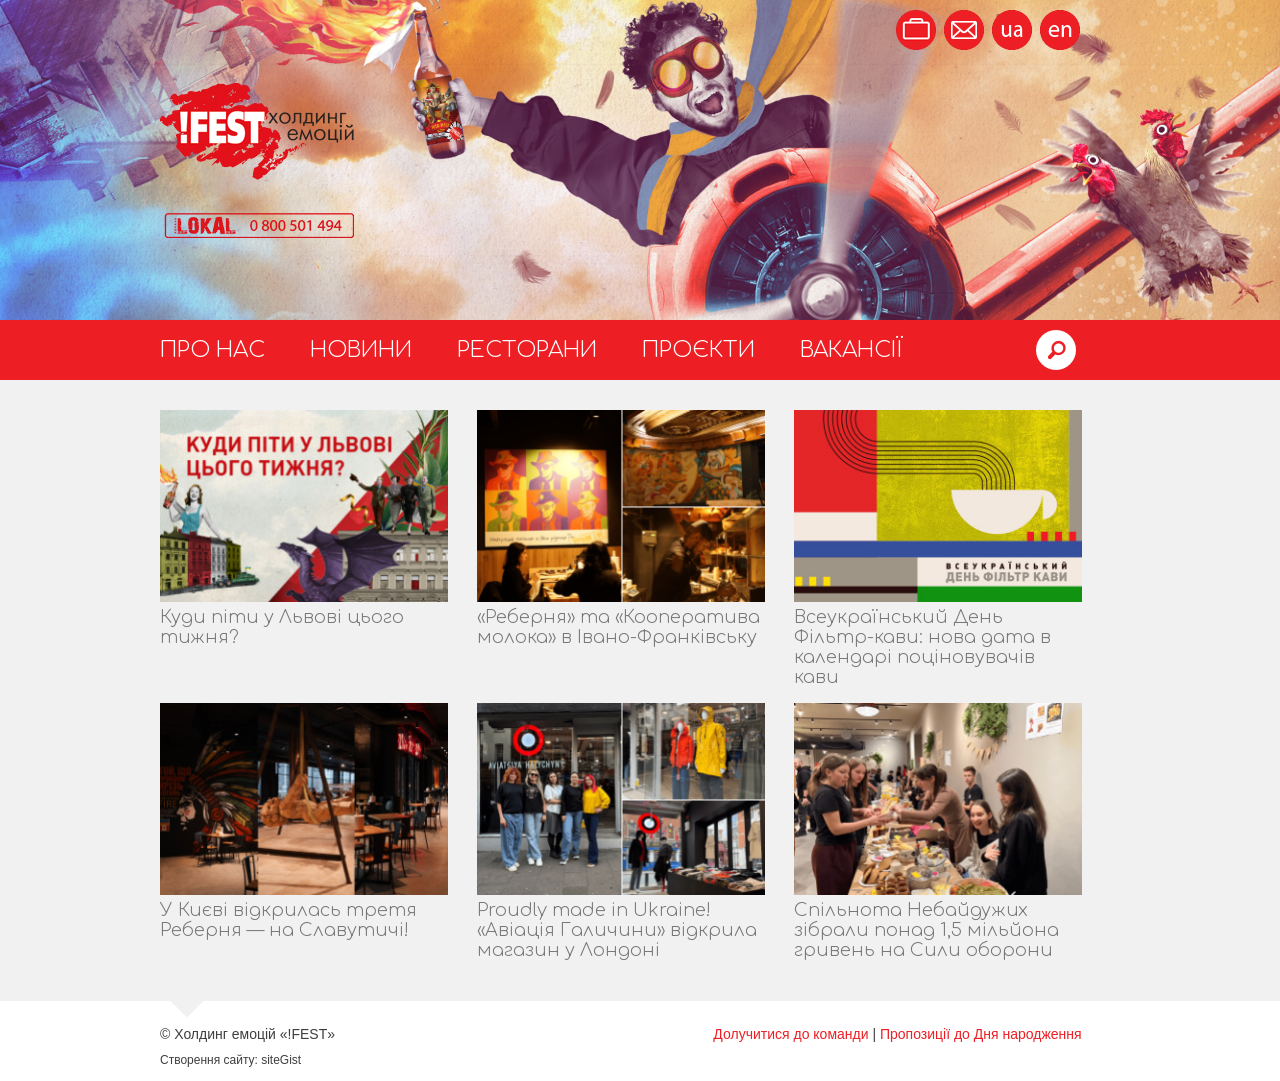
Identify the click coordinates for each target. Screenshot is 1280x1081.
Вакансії (851, 350)
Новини (361, 350)
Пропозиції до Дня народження (981, 1034)
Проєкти (698, 350)
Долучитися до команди (790, 1034)
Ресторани (527, 350)
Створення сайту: (209, 1060)
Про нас (212, 350)
